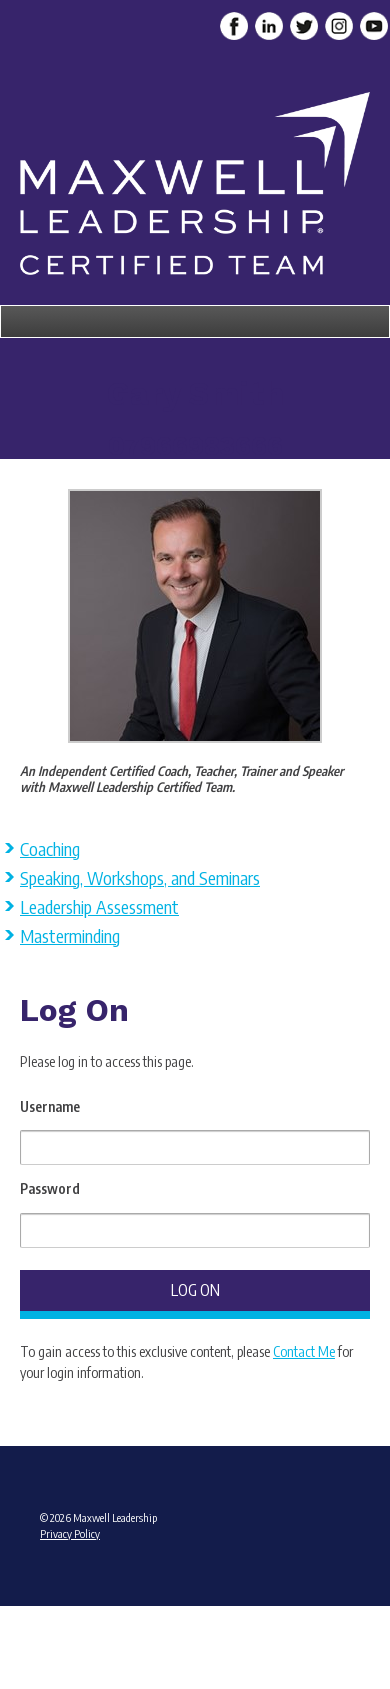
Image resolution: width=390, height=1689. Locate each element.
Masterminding (70, 935)
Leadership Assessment (99, 906)
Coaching (50, 848)
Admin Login (195, 1611)
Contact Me (304, 1351)
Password (50, 1188)
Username (50, 1106)
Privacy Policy (70, 1533)
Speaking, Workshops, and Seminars (140, 877)
